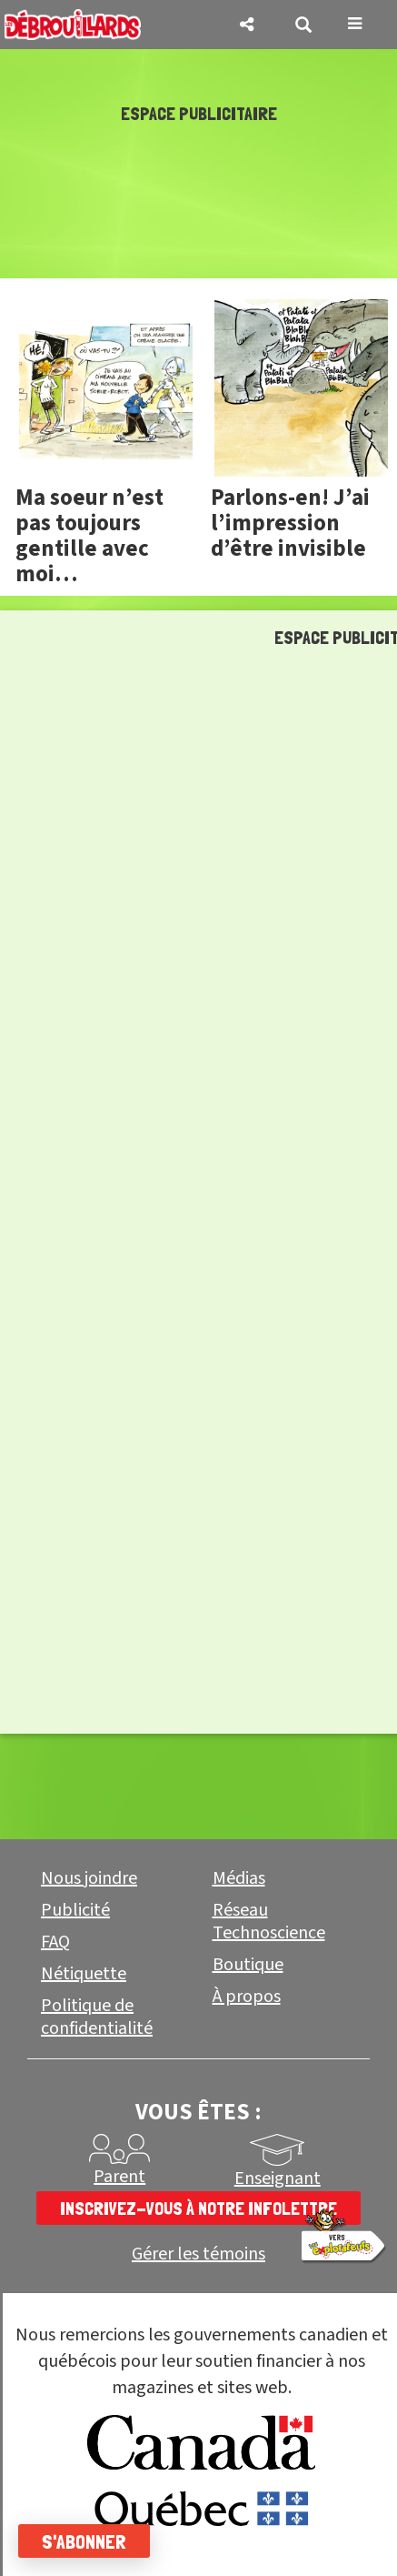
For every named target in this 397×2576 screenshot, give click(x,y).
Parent (119, 2176)
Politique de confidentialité (97, 2017)
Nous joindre (89, 1878)
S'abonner (84, 2541)
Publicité (75, 1910)
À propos (247, 1996)
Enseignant (277, 2178)
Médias (239, 1878)
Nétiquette (83, 1974)
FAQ (55, 1942)
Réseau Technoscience (269, 1921)
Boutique (248, 1964)
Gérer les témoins (198, 2254)
